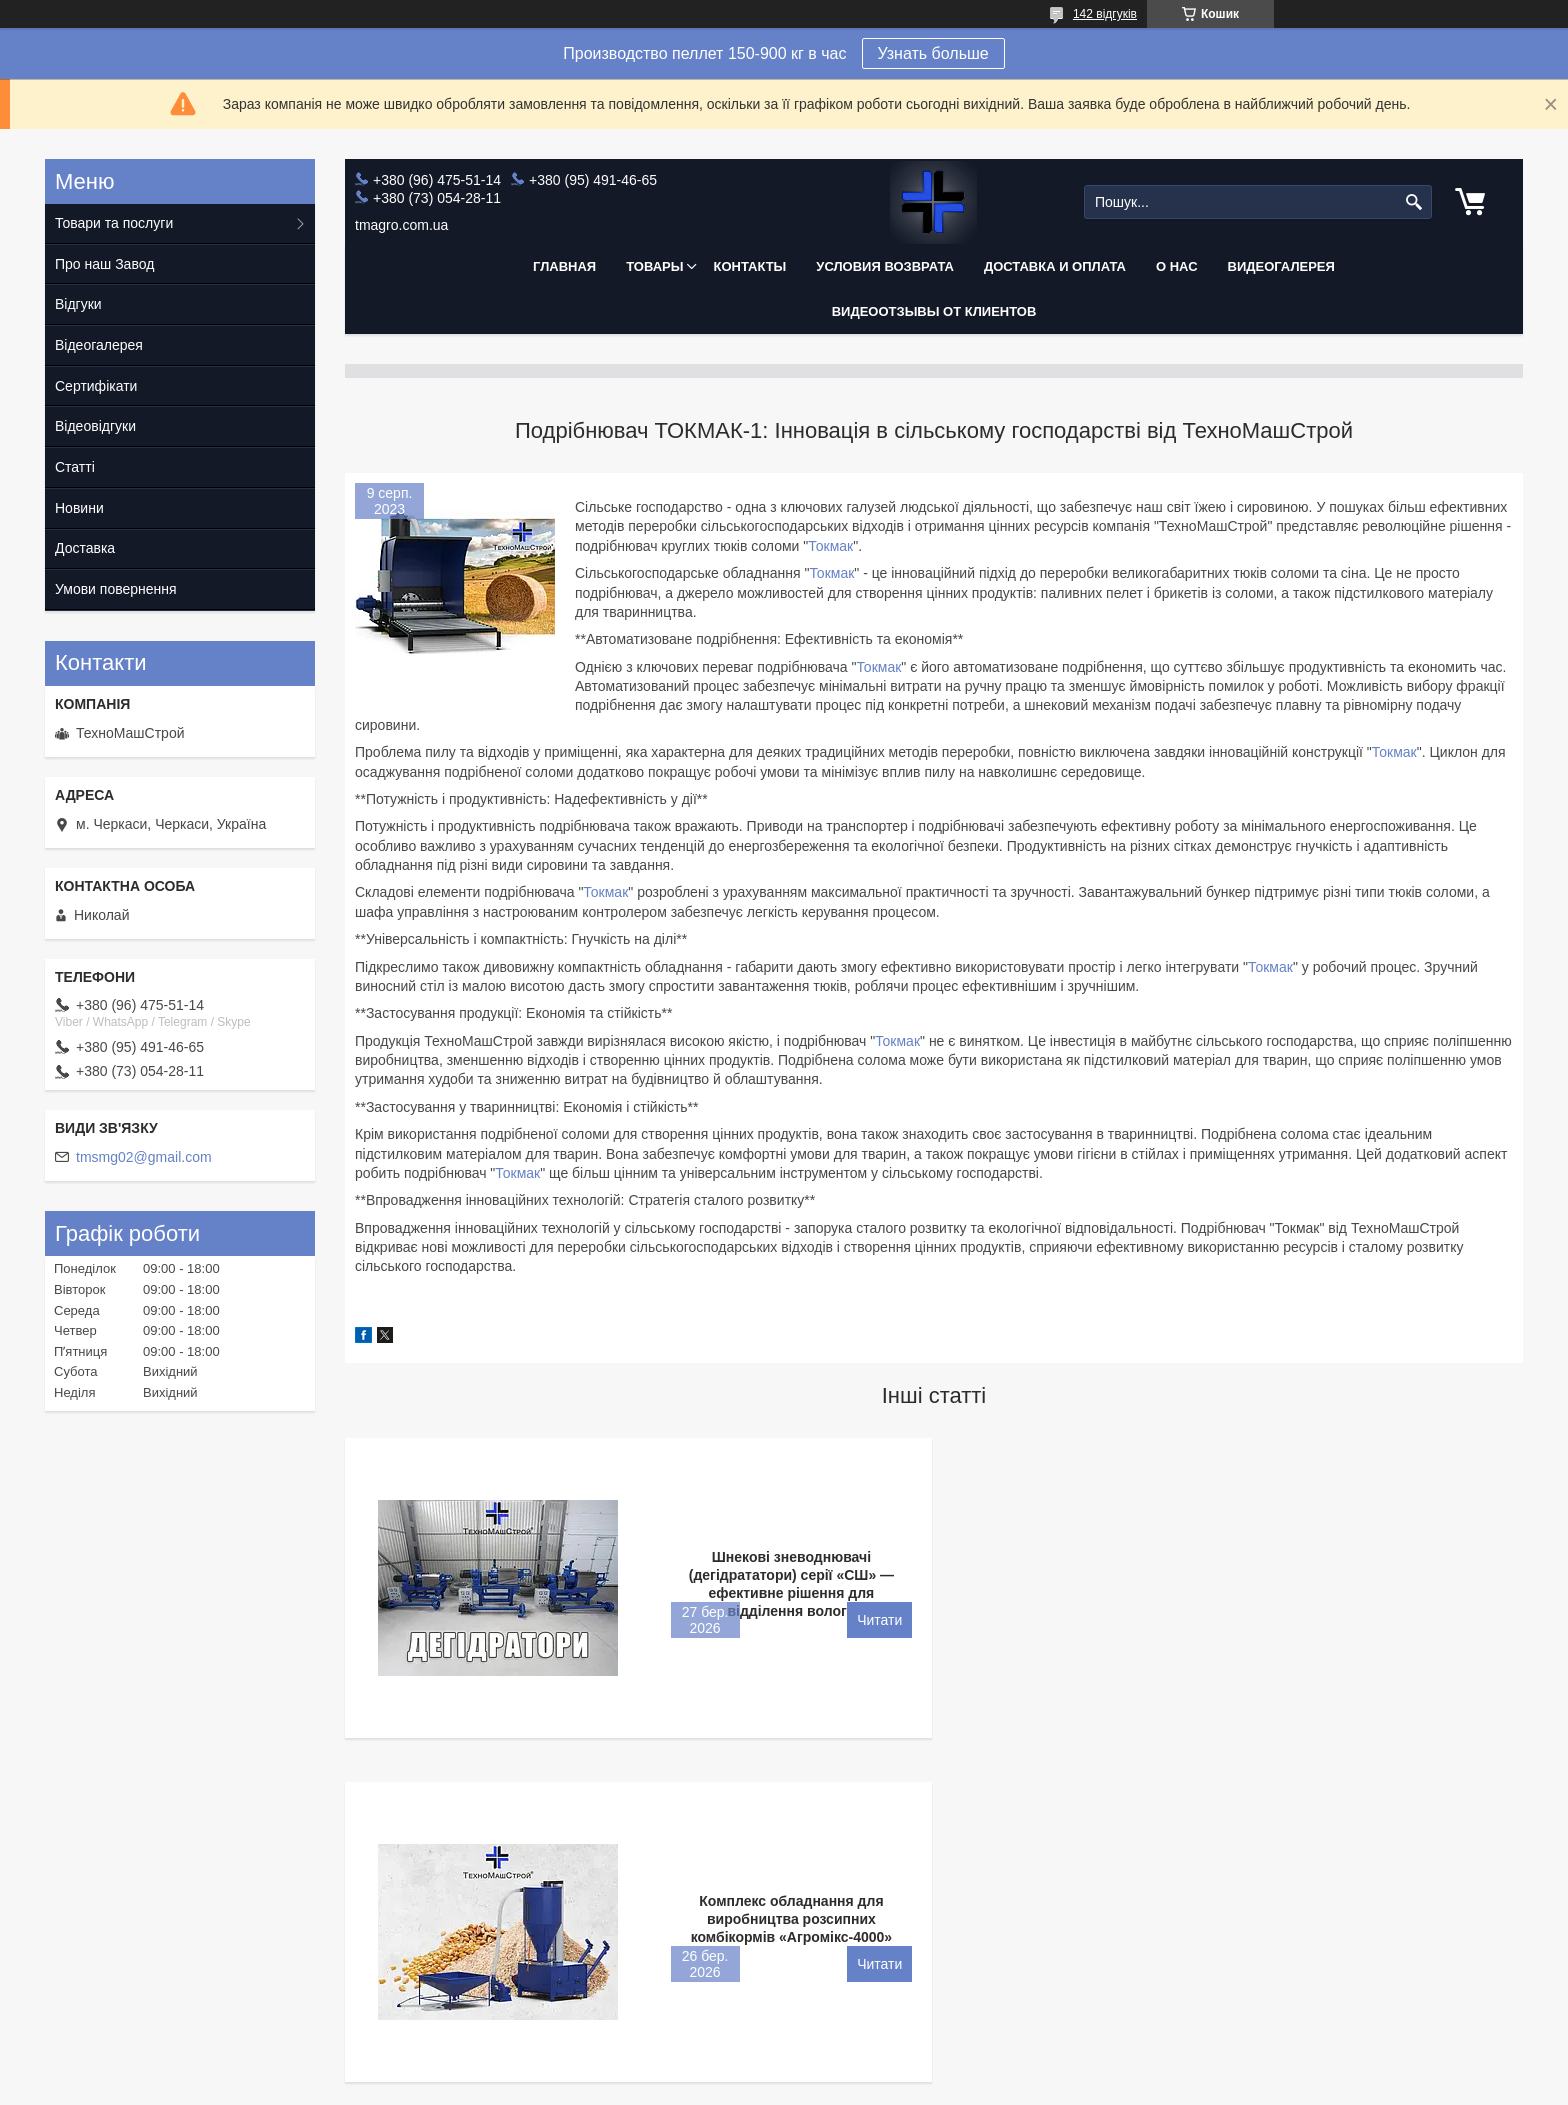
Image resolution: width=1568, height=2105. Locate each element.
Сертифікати (96, 386)
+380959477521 (250, 1960)
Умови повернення (116, 589)
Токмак (830, 546)
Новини (79, 508)
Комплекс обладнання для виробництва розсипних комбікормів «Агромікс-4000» (1385, 1575)
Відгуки (78, 304)
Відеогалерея (99, 345)
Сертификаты (243, 1882)
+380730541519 (250, 1934)
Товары (654, 266)
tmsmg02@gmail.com (144, 1157)
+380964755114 (250, 1908)
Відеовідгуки (95, 426)
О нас (1177, 266)
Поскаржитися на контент (756, 2086)
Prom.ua (877, 2068)
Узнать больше (933, 53)
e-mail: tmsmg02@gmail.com (289, 1986)
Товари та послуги (114, 223)
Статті (75, 467)
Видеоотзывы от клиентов (934, 311)
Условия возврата (885, 266)
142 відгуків (1105, 14)
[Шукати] (1414, 202)
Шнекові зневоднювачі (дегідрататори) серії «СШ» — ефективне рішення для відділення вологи (780, 1584)
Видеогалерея (1281, 266)
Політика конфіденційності (912, 2086)
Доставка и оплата (1055, 266)
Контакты (749, 266)
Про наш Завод (104, 264)
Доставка (85, 548)
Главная (564, 266)
